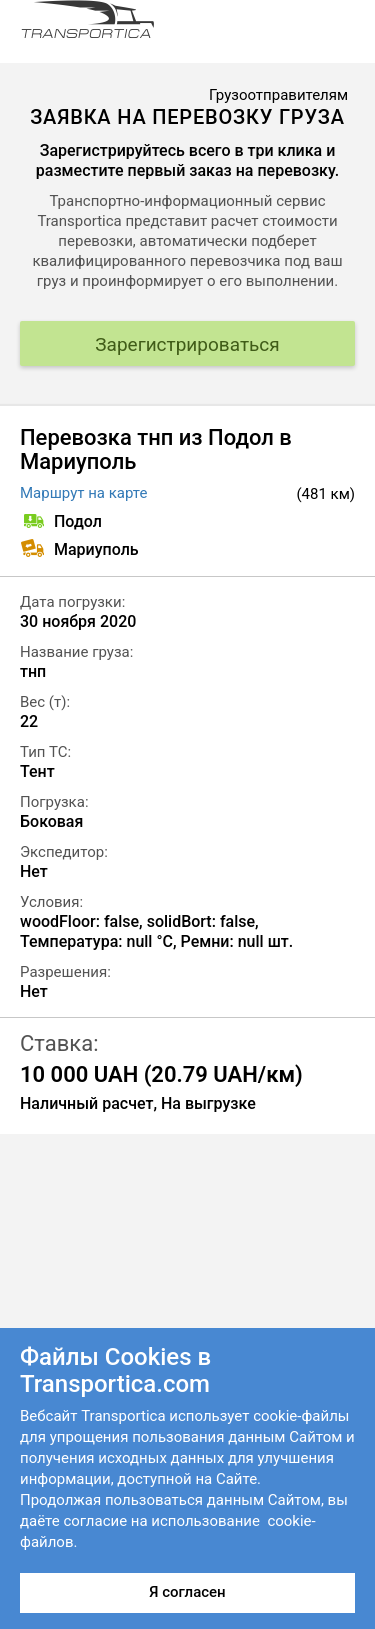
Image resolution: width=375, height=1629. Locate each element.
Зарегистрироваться (187, 344)
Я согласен (187, 1592)
